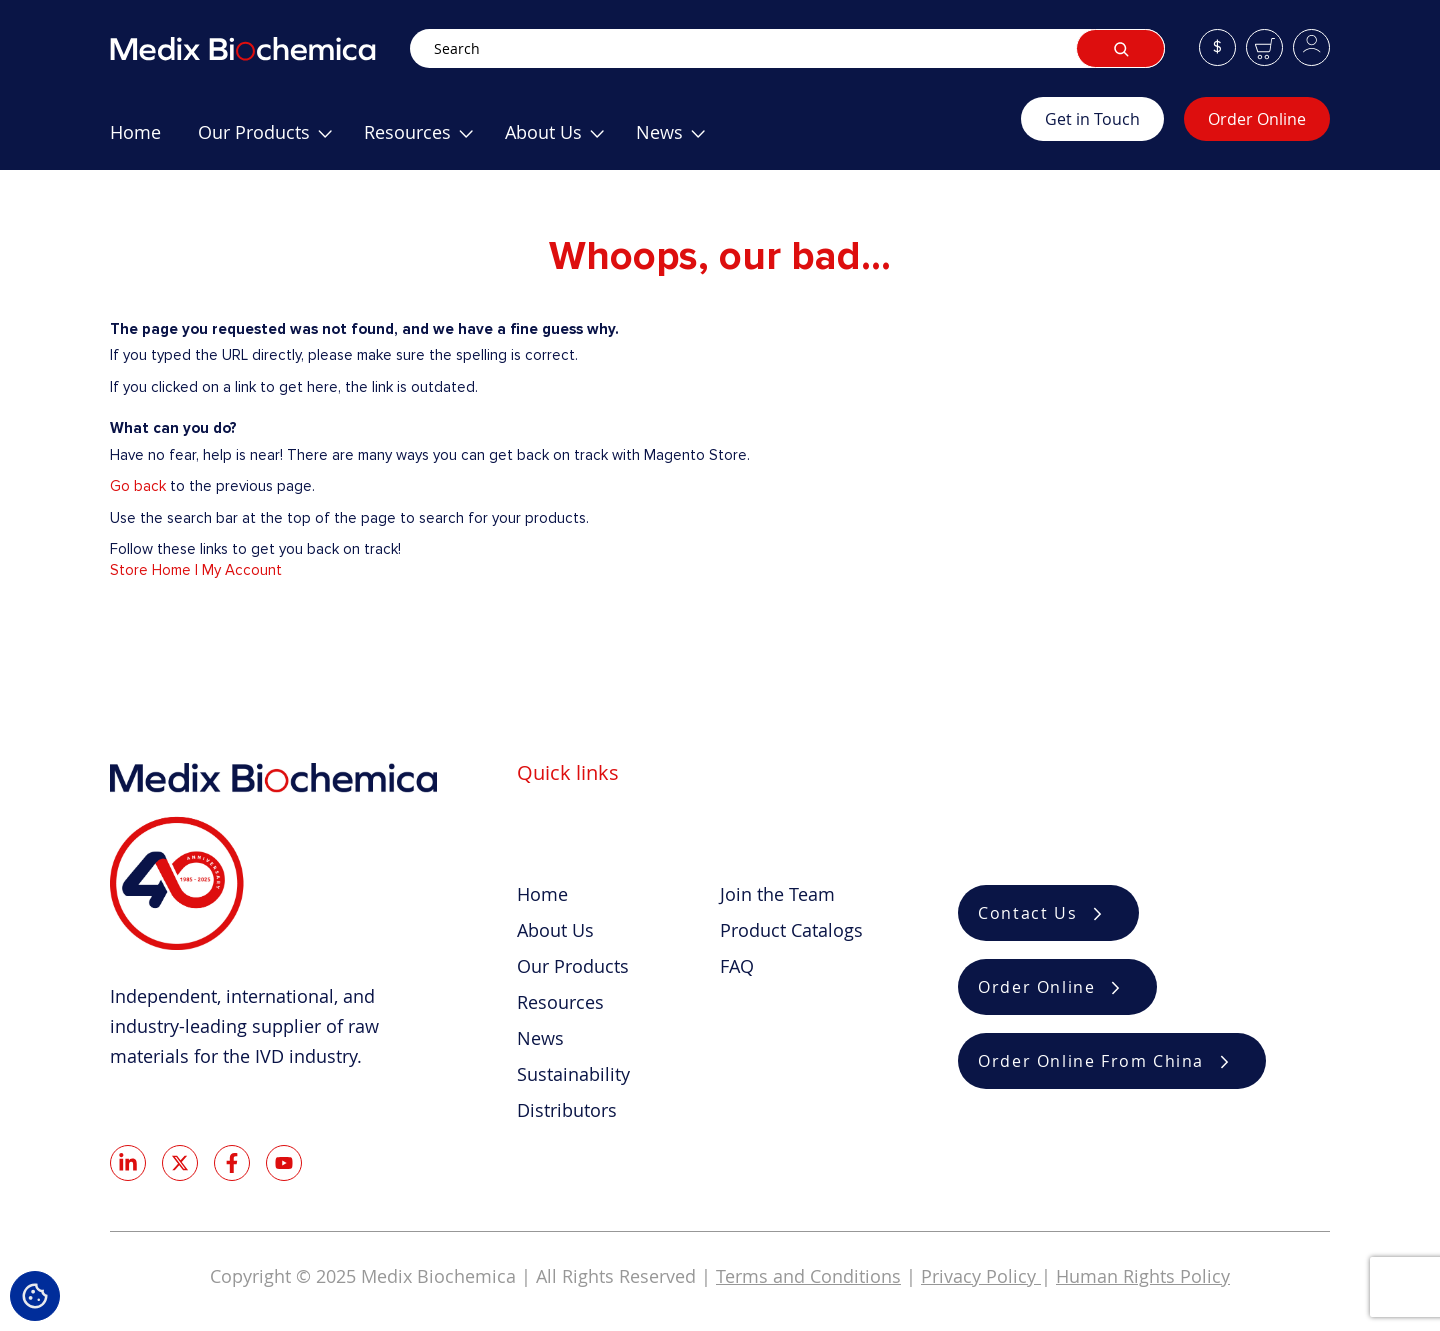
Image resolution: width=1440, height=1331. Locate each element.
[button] (1217, 47)
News (540, 1038)
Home (542, 894)
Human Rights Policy (1143, 1276)
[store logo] (260, 48)
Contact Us (1027, 913)
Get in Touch (1092, 119)
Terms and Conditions (808, 1276)
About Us (555, 930)
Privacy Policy (981, 1276)
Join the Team (777, 894)
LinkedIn (128, 1163)
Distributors (567, 1110)
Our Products (573, 966)
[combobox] (787, 48)
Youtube (284, 1163)
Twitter (180, 1163)
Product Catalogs (791, 930)
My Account (242, 570)
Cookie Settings (35, 1296)
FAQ (737, 966)
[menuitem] (135, 140)
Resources (560, 1002)
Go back (138, 486)
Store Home (150, 570)
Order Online (1257, 119)
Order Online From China (1091, 1061)
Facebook (232, 1163)
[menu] (565, 140)
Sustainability (573, 1074)
